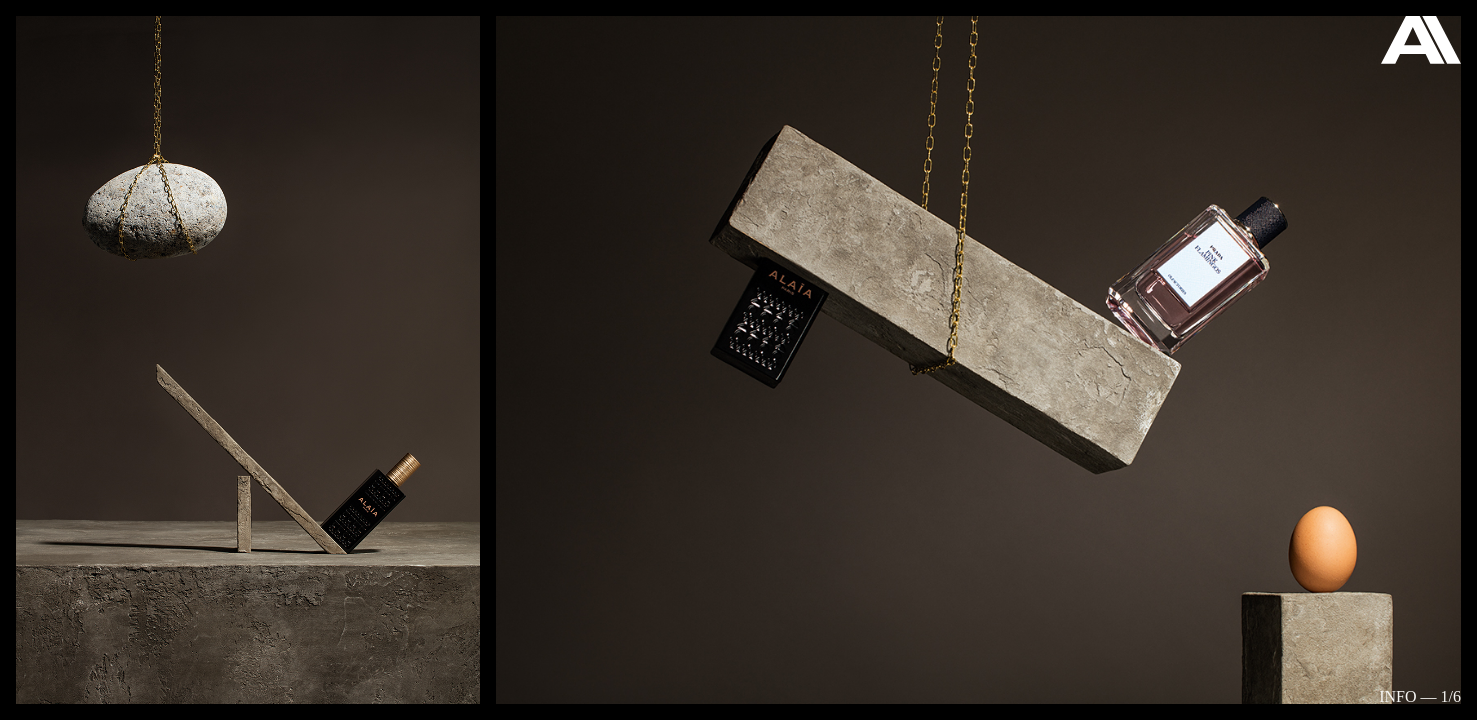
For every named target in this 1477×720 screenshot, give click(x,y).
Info (1397, 696)
